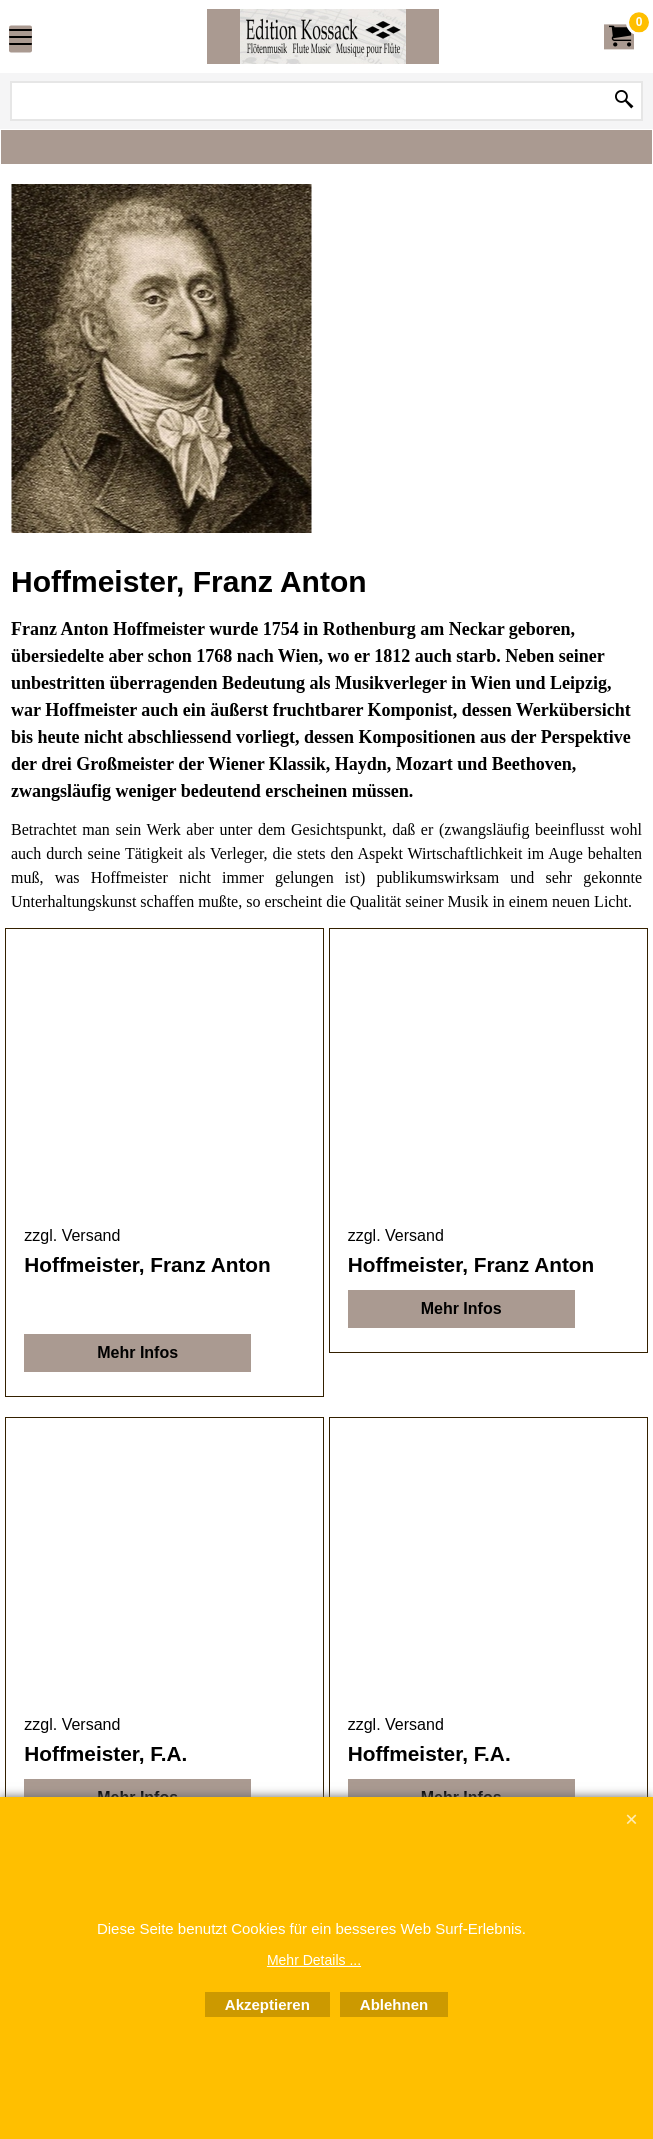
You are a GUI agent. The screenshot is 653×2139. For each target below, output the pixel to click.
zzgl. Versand (72, 1235)
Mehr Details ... (314, 1960)
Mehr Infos (137, 1352)
